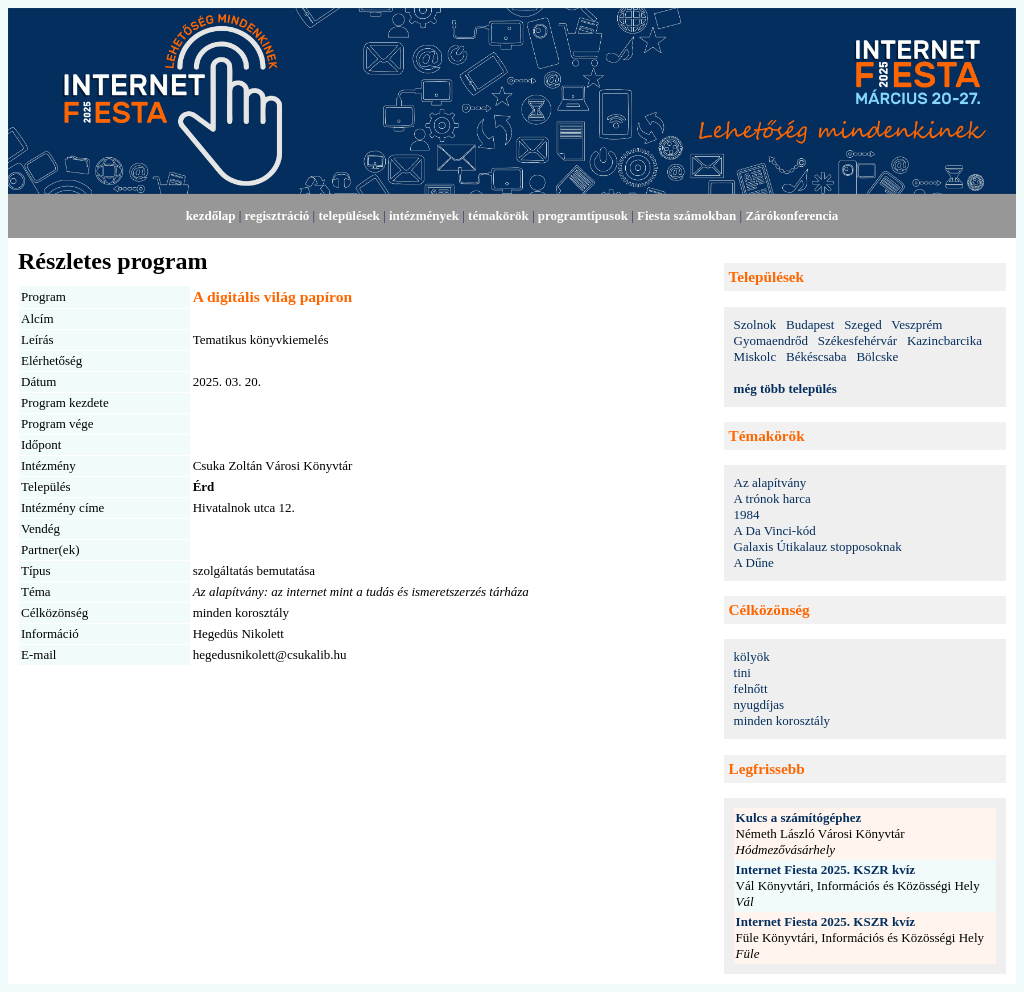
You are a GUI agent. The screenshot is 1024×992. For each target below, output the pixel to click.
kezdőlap (211, 215)
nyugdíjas (759, 704)
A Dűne (754, 562)
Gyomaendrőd (771, 340)
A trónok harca (772, 498)
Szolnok (755, 324)
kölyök (752, 656)
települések (348, 215)
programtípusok (583, 215)
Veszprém (916, 324)
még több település (785, 388)
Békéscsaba (816, 356)
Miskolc (755, 356)
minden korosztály (782, 720)
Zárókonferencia (791, 215)
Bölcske (877, 356)
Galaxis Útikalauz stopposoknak (818, 546)
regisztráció (277, 215)
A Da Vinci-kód (775, 530)
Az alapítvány (770, 482)
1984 (747, 514)
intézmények (424, 215)
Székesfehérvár (857, 340)
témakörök (498, 215)
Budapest (810, 324)
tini (742, 672)
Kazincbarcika (944, 340)
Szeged (863, 324)
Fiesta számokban (686, 215)
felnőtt (751, 688)
